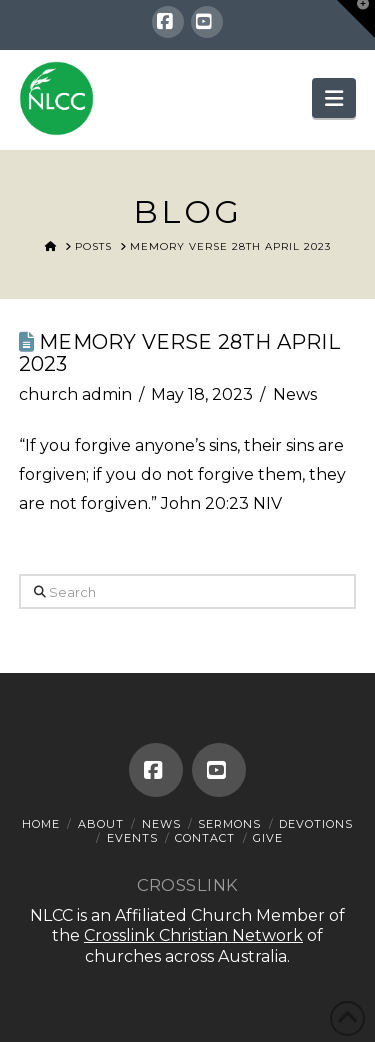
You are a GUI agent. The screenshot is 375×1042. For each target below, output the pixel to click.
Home (41, 824)
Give (268, 838)
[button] (334, 98)
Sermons (229, 824)
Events (132, 838)
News (295, 394)
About (101, 824)
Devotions (316, 824)
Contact (205, 838)
